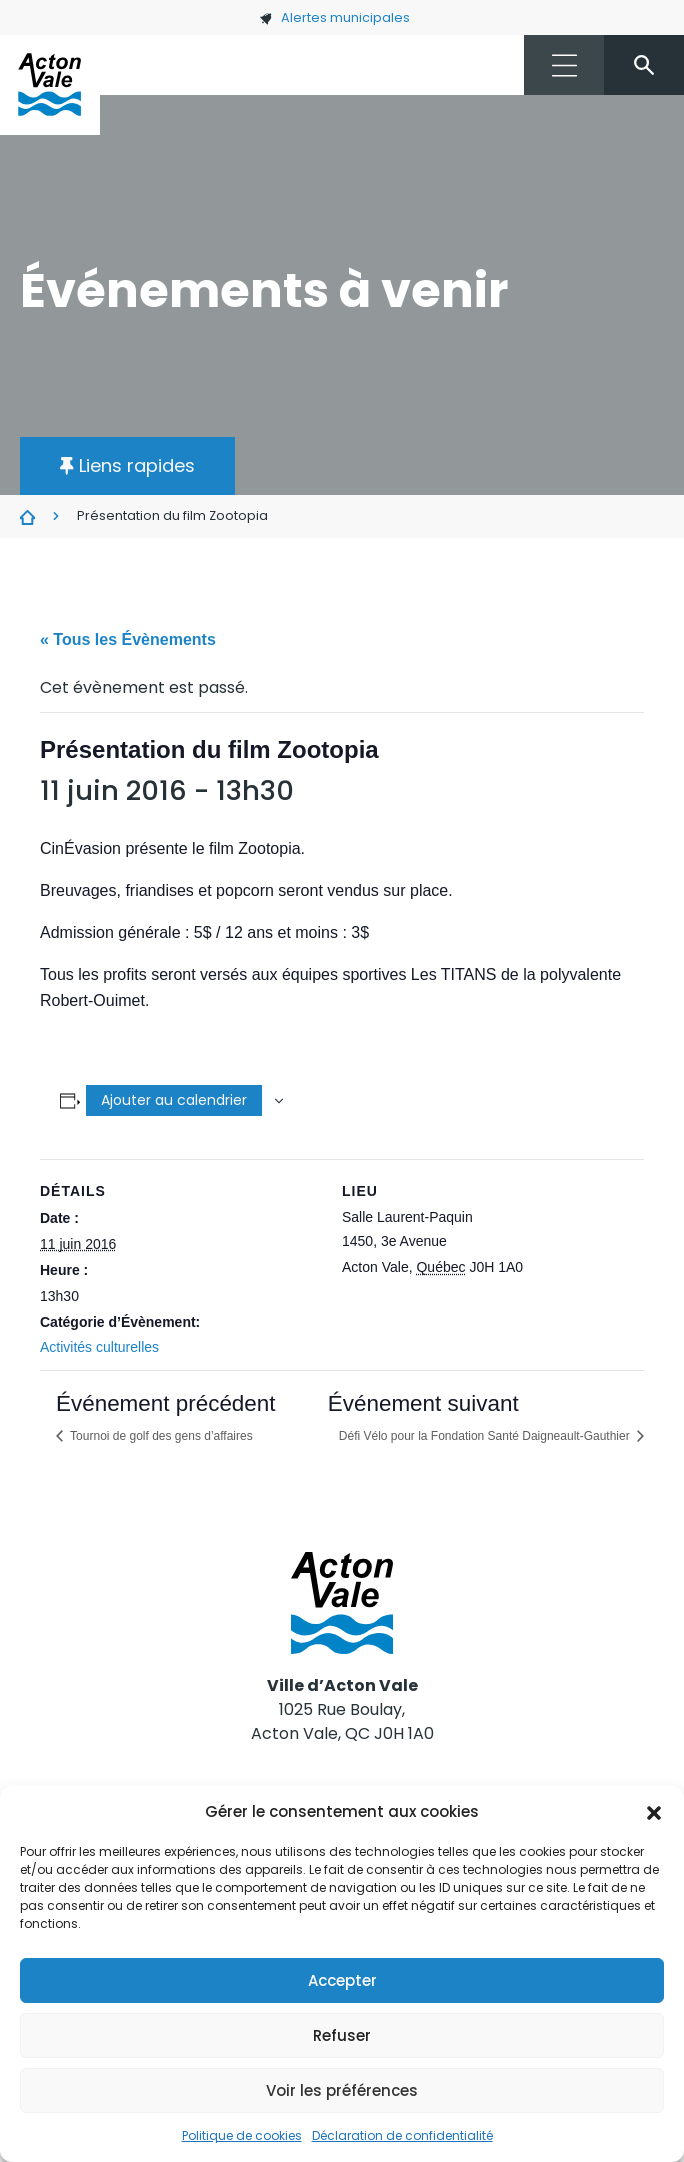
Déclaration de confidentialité (402, 2135)
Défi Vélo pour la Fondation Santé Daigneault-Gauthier (486, 1436)
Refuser (342, 2035)
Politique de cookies (242, 2135)
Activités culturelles (99, 1347)
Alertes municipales (334, 17)
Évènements (27, 517)
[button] (654, 1812)
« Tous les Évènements (128, 639)
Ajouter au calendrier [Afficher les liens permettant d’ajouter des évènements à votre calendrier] (174, 1100)
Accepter (342, 1980)
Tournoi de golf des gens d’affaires (160, 1436)
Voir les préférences (342, 2090)
